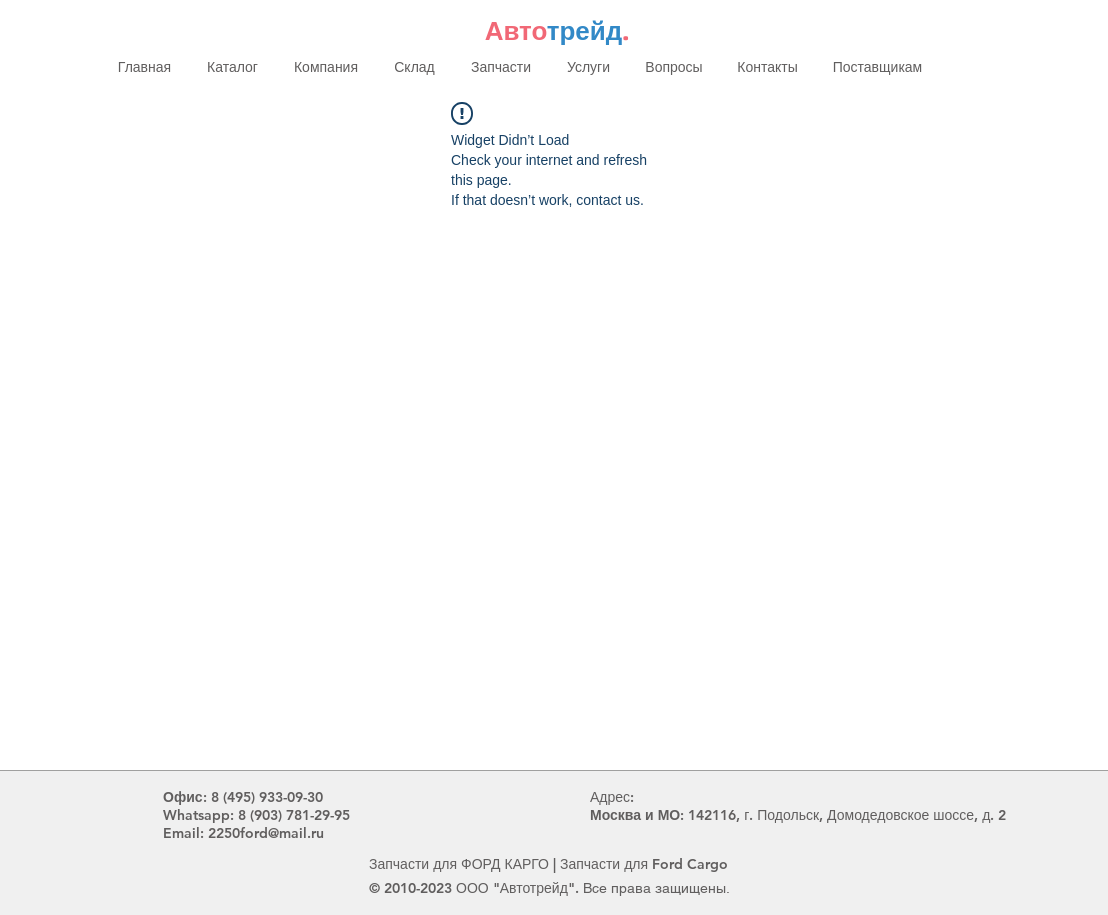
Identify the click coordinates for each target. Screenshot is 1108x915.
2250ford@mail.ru (266, 833)
